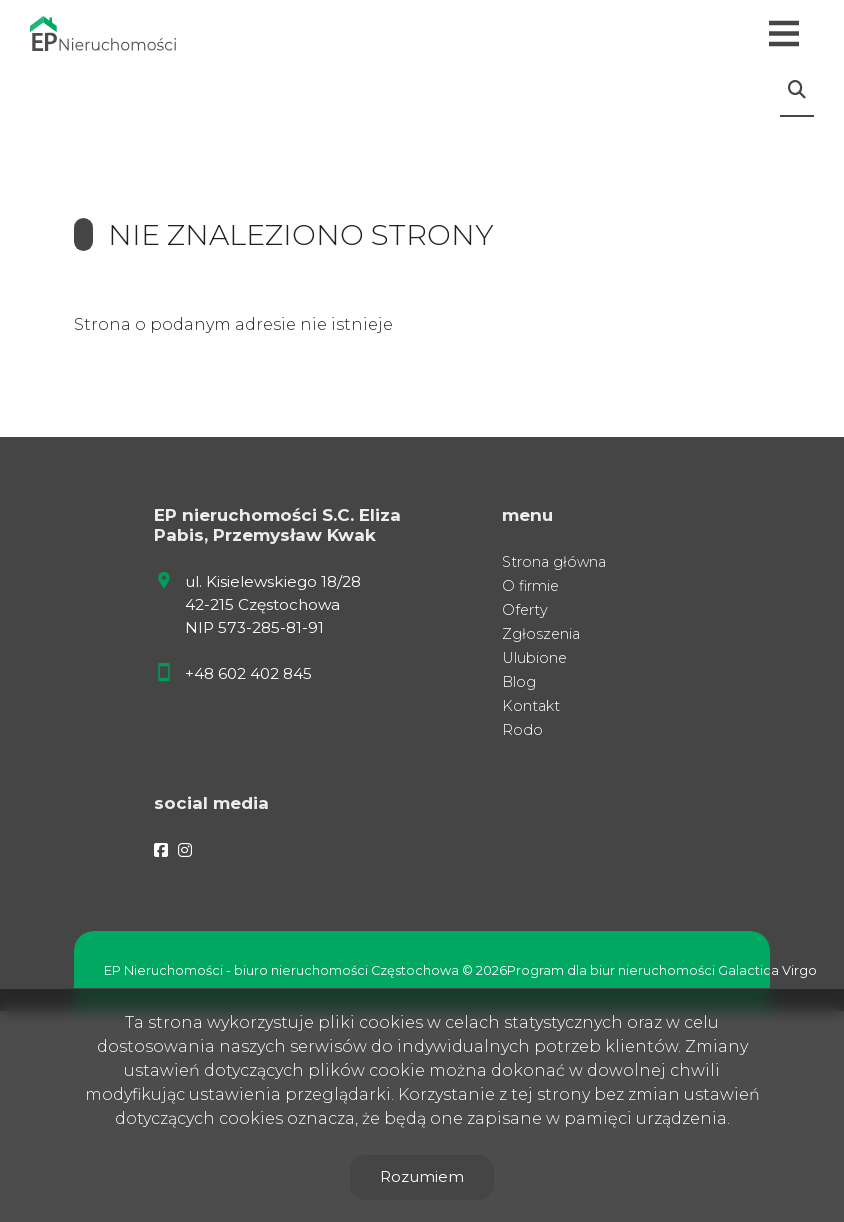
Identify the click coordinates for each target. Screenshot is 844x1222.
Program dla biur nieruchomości (612, 970)
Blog (519, 682)
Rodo (522, 730)
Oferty (525, 610)
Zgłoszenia (541, 634)
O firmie (530, 586)
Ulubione (534, 658)
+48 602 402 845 (248, 673)
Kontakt (531, 706)
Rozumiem (422, 1176)
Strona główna (554, 562)
